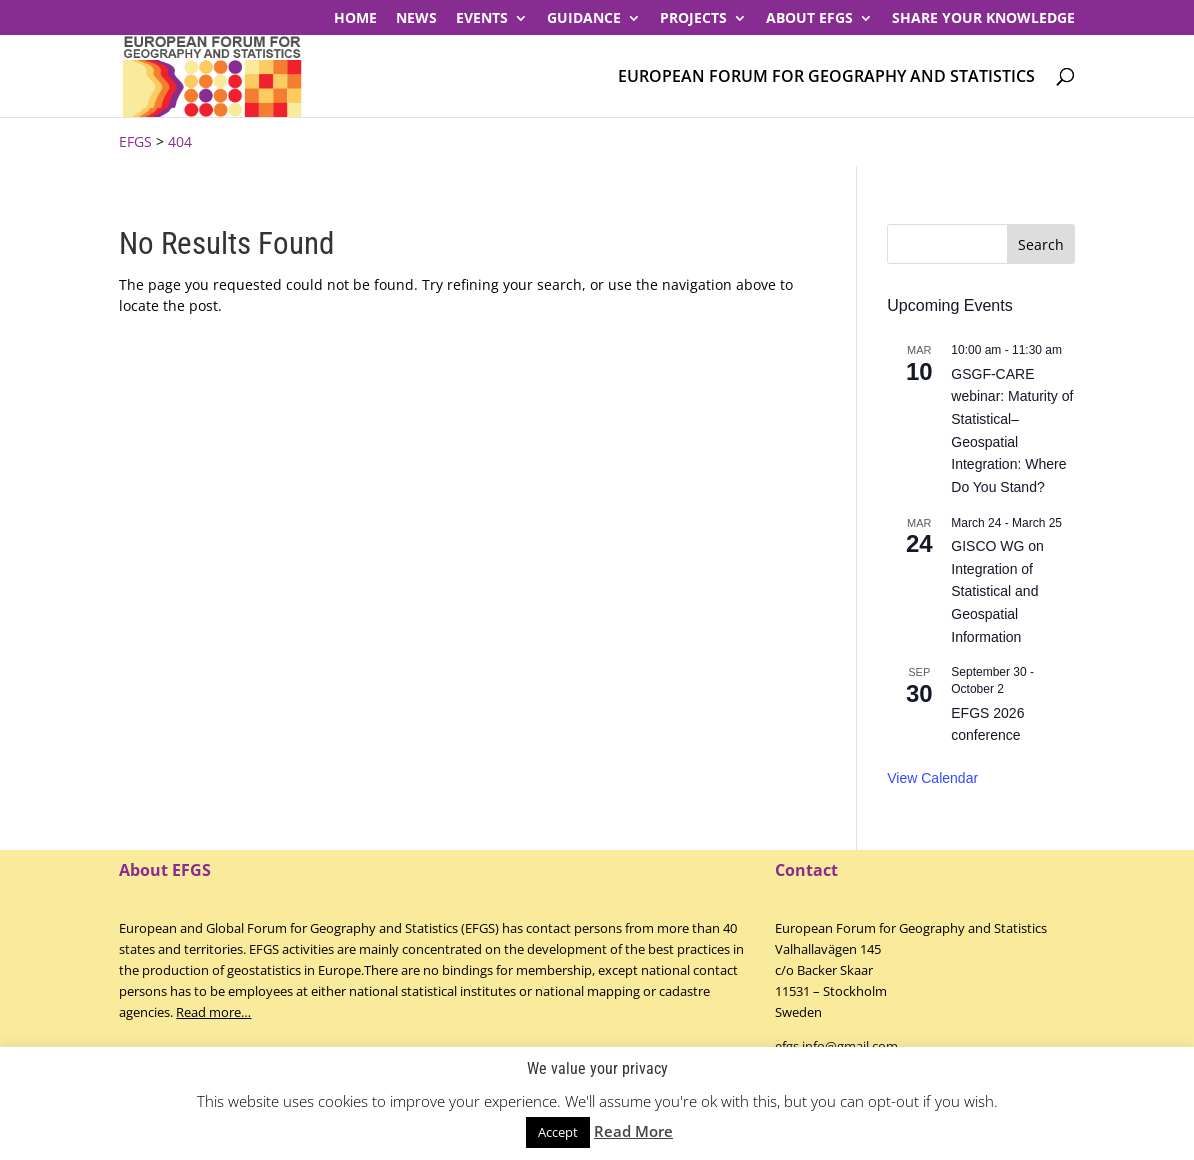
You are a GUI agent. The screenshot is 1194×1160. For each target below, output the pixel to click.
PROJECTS (693, 19)
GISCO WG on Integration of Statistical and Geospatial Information (997, 591)
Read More (633, 1131)
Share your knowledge (983, 19)
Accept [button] (558, 1132)
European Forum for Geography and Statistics (826, 77)
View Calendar (932, 778)
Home (355, 19)
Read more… (213, 1012)
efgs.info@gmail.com (836, 1046)
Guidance (584, 19)
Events (482, 19)
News (416, 19)
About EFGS (809, 19)
